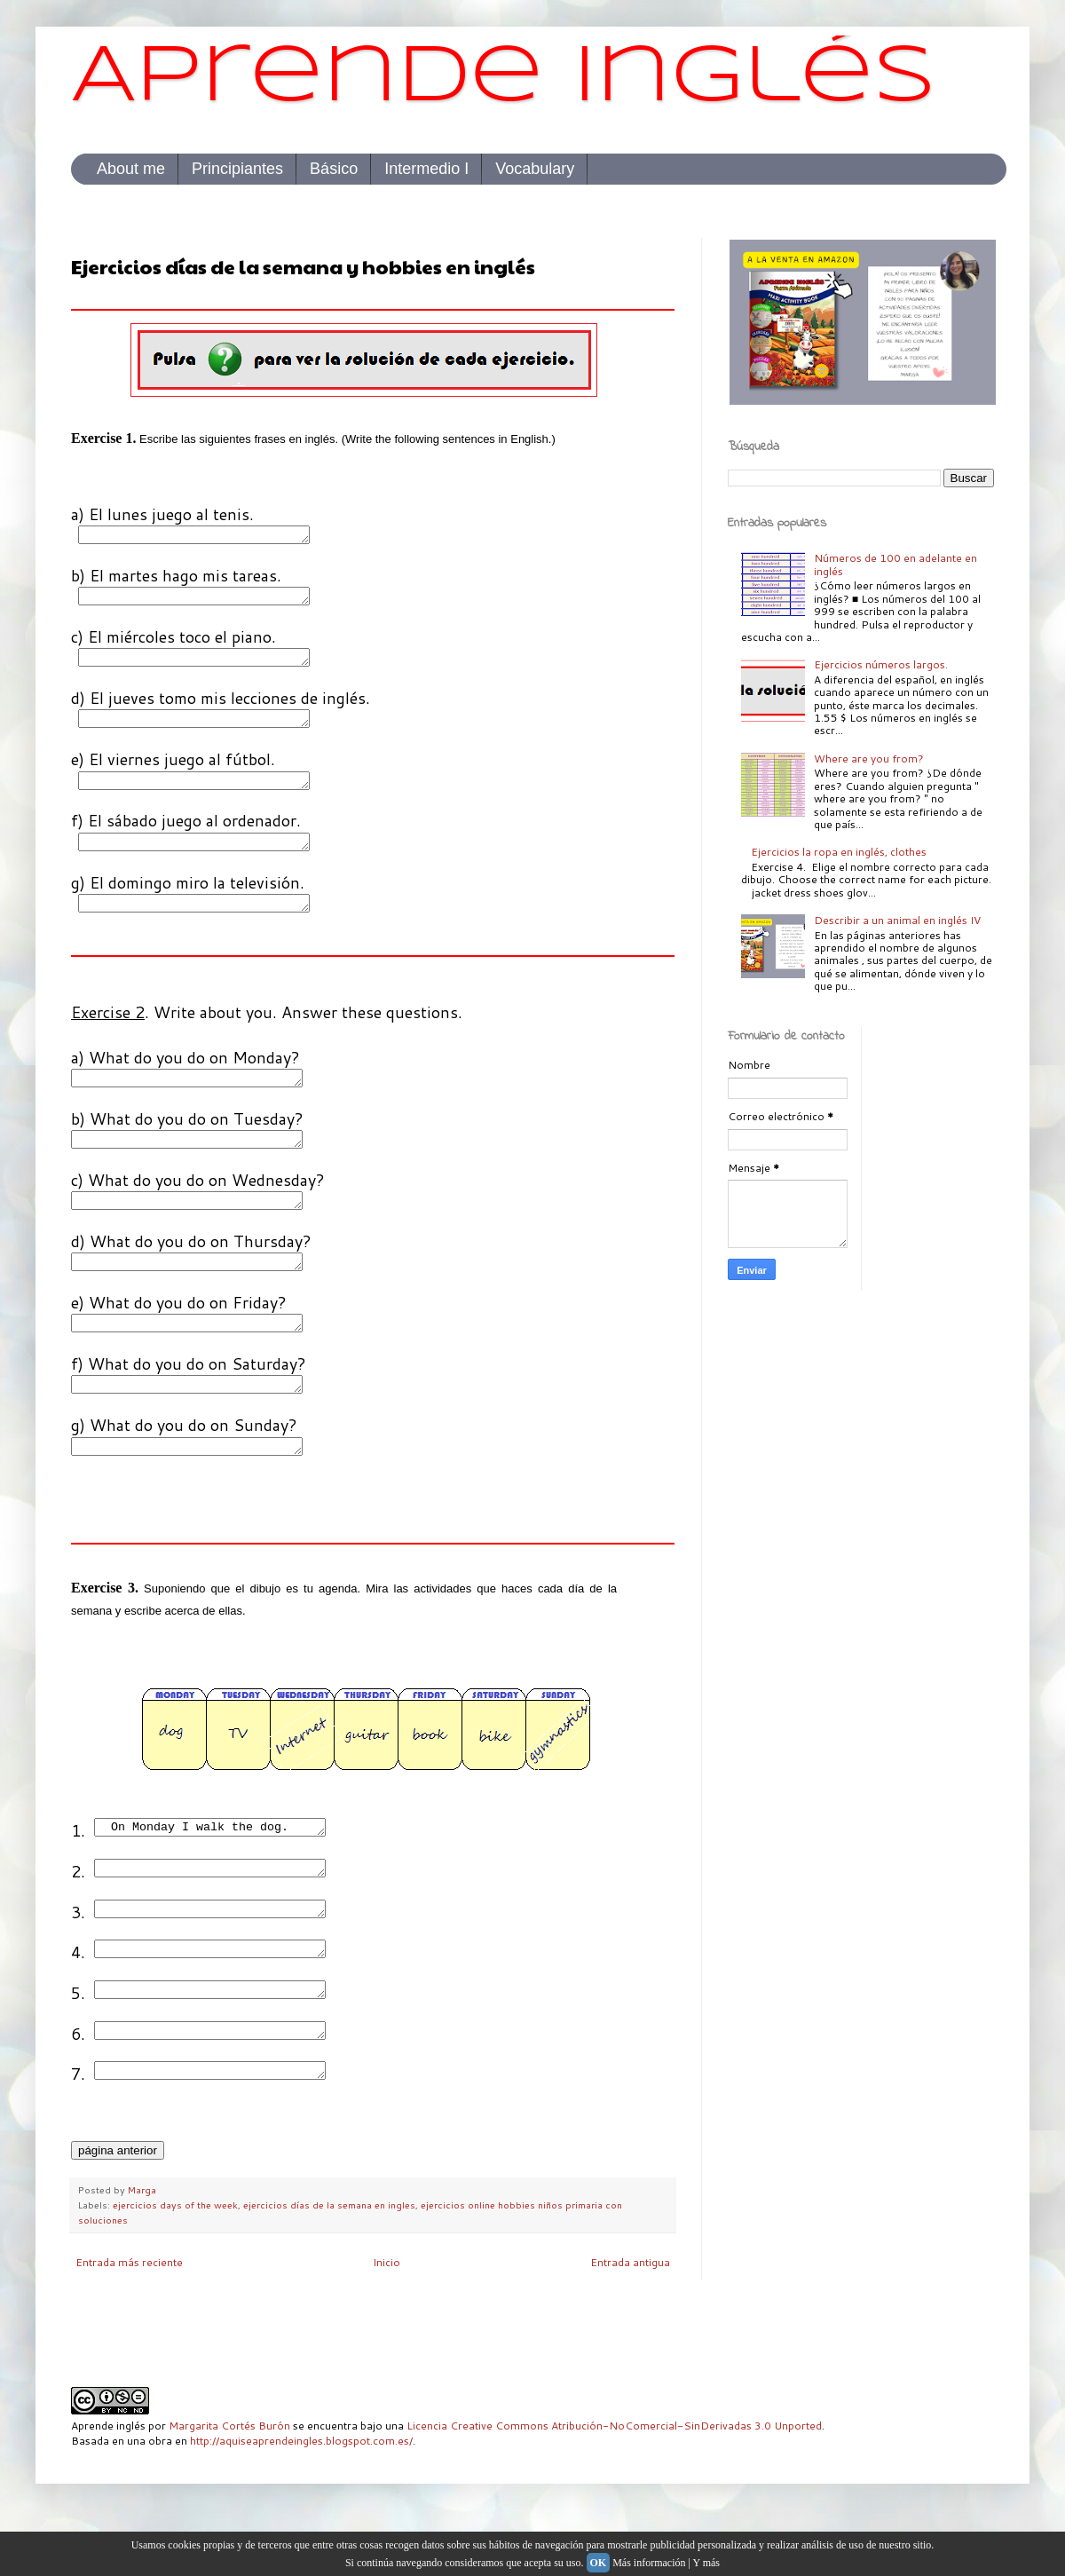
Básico (334, 169)
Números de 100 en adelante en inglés (895, 564)
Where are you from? (869, 758)
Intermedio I (426, 169)
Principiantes (237, 169)
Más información (648, 2562)
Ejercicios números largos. (881, 664)
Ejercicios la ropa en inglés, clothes (839, 851)
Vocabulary (534, 169)
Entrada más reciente (129, 2318)
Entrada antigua (630, 2318)
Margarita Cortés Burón (229, 2481)
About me (131, 169)
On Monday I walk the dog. (223, 1866)
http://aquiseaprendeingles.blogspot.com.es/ (301, 2496)
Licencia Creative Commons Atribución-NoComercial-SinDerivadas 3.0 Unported (614, 2481)
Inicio (386, 2318)
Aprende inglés (503, 78)
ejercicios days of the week (175, 2260)
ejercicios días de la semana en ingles (329, 2260)
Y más (706, 2562)
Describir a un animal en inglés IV (897, 920)
